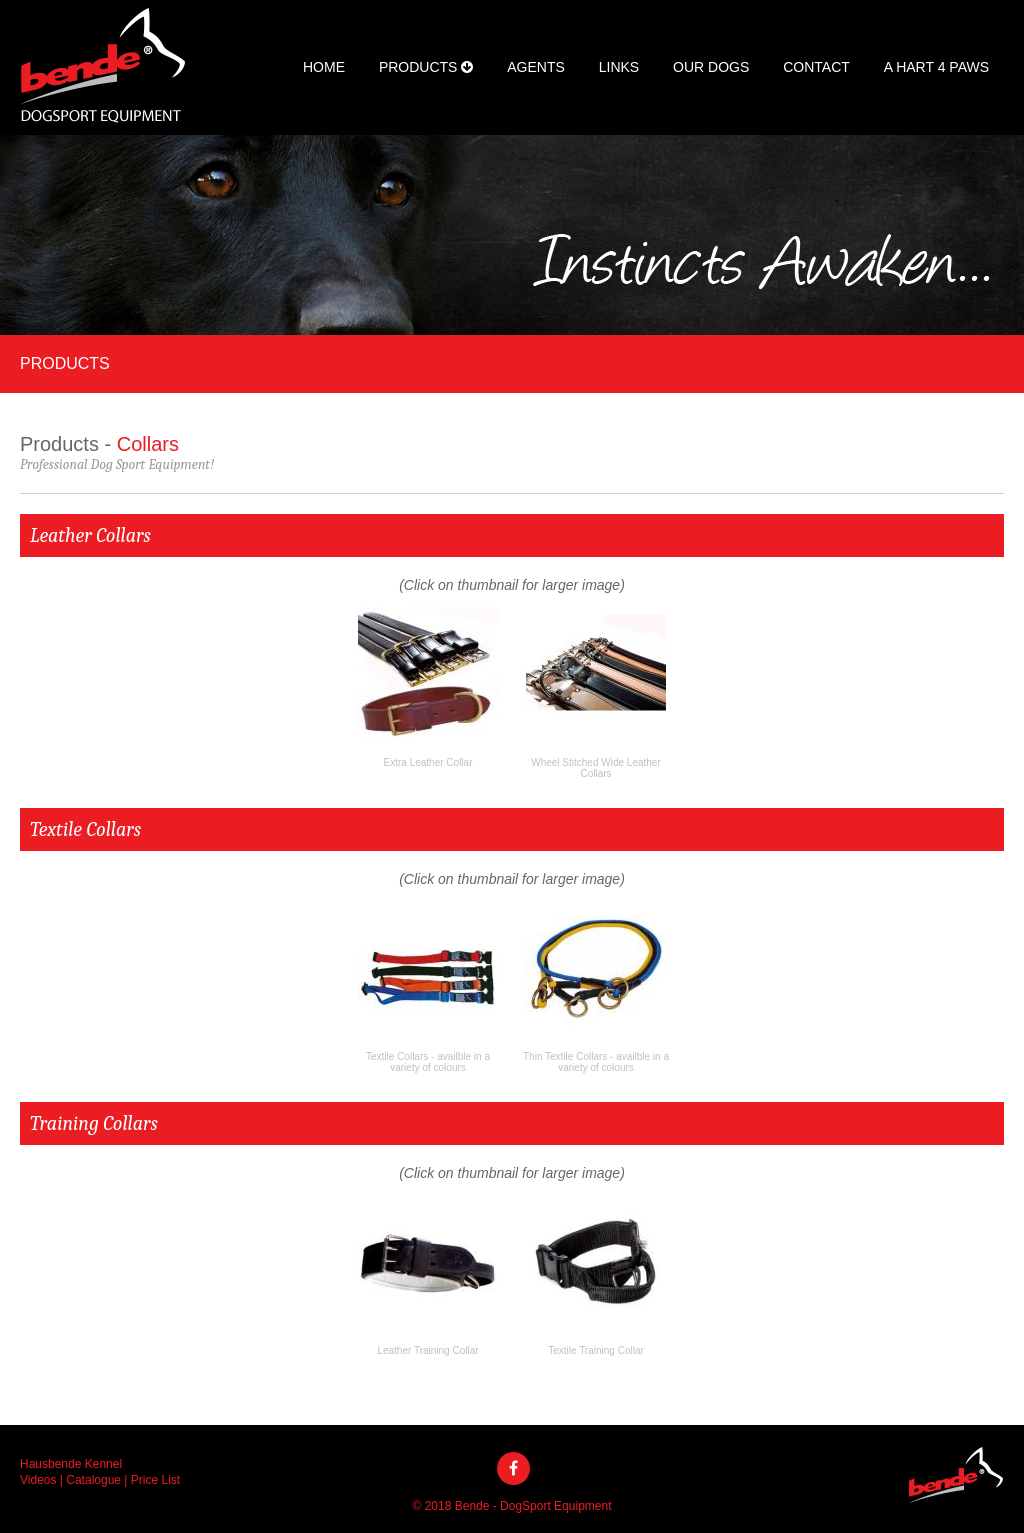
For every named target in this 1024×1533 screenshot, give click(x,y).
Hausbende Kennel (71, 1464)
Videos (38, 1480)
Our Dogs (711, 67)
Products (426, 67)
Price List (155, 1480)
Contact (816, 67)
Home (324, 67)
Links (619, 67)
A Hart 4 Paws (936, 67)
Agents (536, 67)
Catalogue (93, 1480)
